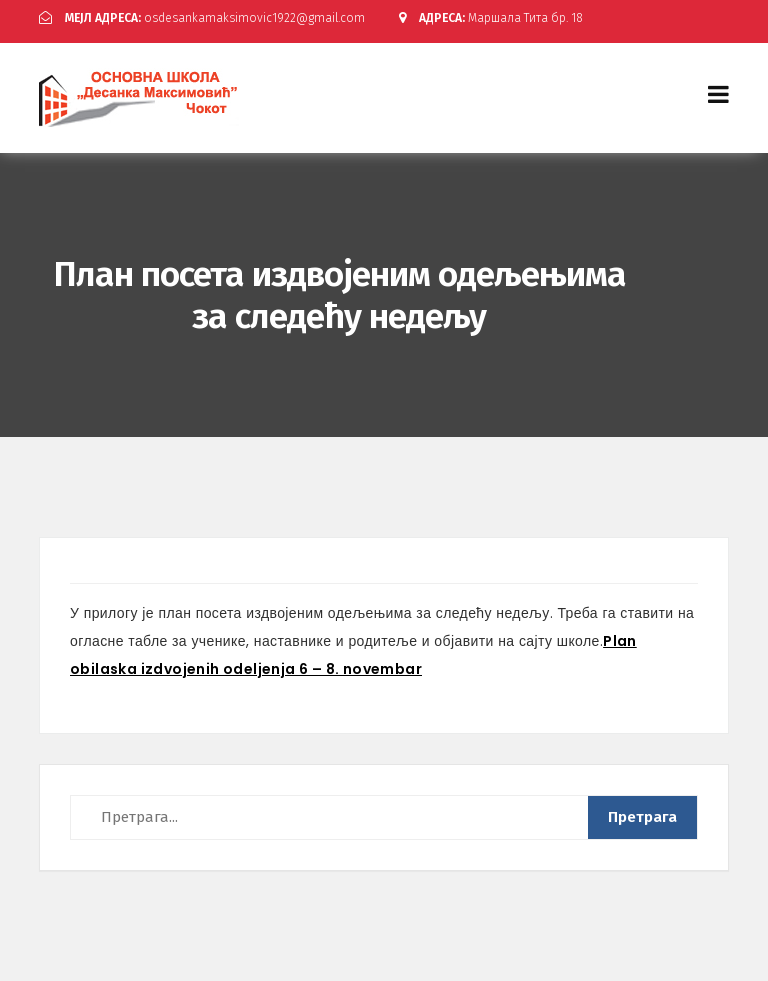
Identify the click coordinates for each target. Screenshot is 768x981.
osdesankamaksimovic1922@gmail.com (202, 18)
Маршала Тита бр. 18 (491, 18)
